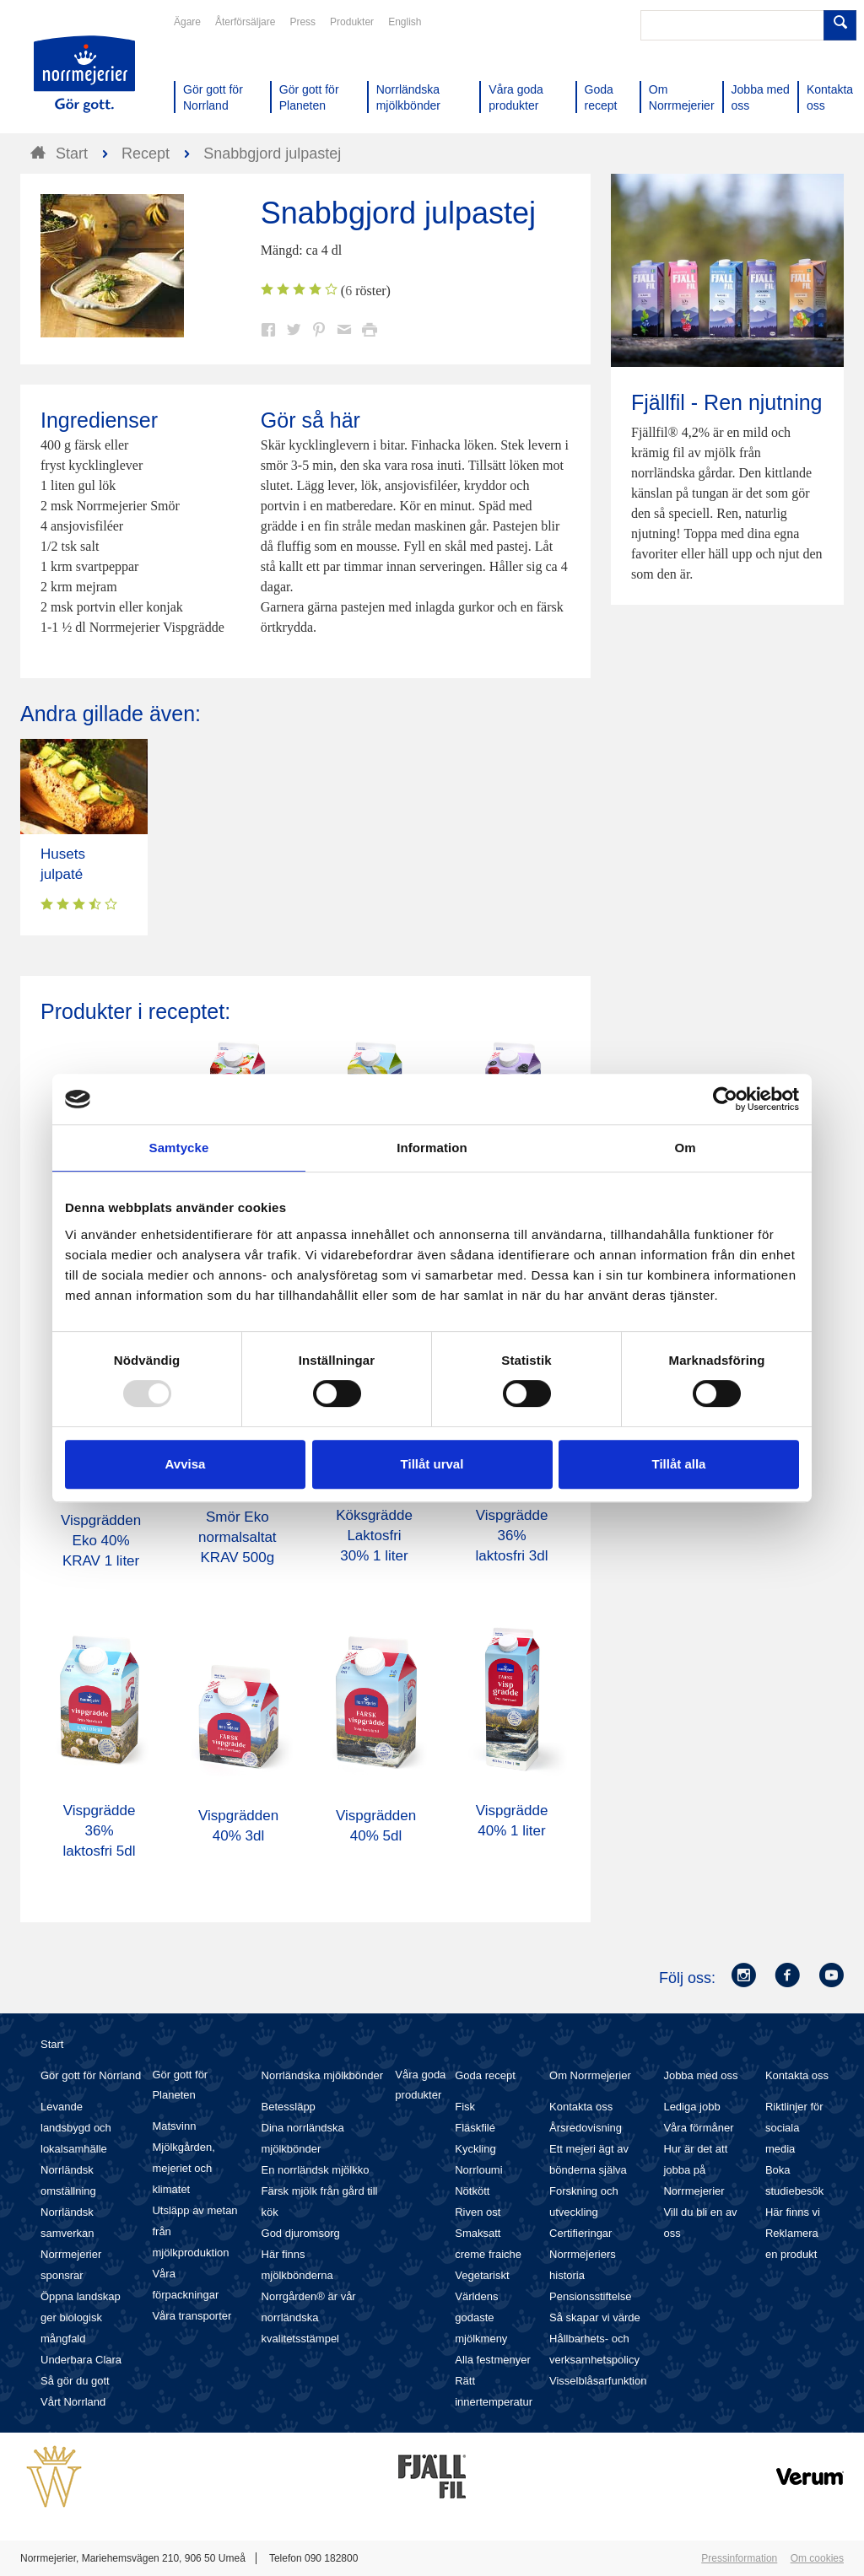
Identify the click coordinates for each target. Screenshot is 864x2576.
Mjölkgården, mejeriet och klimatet (183, 2168)
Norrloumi (478, 2170)
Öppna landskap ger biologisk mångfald (80, 2317)
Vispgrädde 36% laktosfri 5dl (99, 1831)
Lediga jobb (691, 2106)
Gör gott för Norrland (90, 2075)
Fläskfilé (475, 2127)
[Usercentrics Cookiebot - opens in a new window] (725, 1099)
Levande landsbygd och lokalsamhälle (75, 2127)
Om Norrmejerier (590, 2075)
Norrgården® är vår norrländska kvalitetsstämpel (309, 2317)
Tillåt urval (432, 1464)
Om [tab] (684, 1147)
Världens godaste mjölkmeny (481, 2317)
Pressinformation (739, 2558)
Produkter (352, 22)
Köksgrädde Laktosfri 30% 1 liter (374, 1535)
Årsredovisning (585, 2127)
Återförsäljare (245, 22)
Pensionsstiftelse (590, 2296)
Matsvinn (174, 2126)
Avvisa (185, 1464)
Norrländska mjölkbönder (323, 2075)
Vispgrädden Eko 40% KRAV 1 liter (101, 1540)
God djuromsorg (301, 2233)
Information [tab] (432, 1147)
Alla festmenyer (493, 2359)
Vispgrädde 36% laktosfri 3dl (512, 1535)
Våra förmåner (698, 2127)
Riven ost (477, 2212)
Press (302, 22)
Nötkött (472, 2191)
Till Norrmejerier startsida (84, 74)
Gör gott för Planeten (180, 2084)
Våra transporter (191, 2315)
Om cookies (817, 2558)
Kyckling (475, 2148)
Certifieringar (580, 2233)
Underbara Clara (81, 2359)
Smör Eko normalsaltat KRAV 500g (237, 1537)
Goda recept (485, 2075)
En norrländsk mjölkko (316, 2170)
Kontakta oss (581, 2106)
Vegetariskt (482, 2275)
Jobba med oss (700, 2075)
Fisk (465, 2106)
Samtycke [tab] (179, 1147)
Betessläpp (289, 2106)
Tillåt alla (679, 1464)
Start (51, 2044)
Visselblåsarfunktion (597, 2380)
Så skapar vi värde (594, 2317)
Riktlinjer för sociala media (794, 2127)
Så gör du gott (75, 2380)
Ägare (187, 22)
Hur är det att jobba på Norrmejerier (695, 2169)
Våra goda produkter (420, 2084)
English (404, 22)
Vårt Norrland (72, 2401)
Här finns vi (792, 2212)
